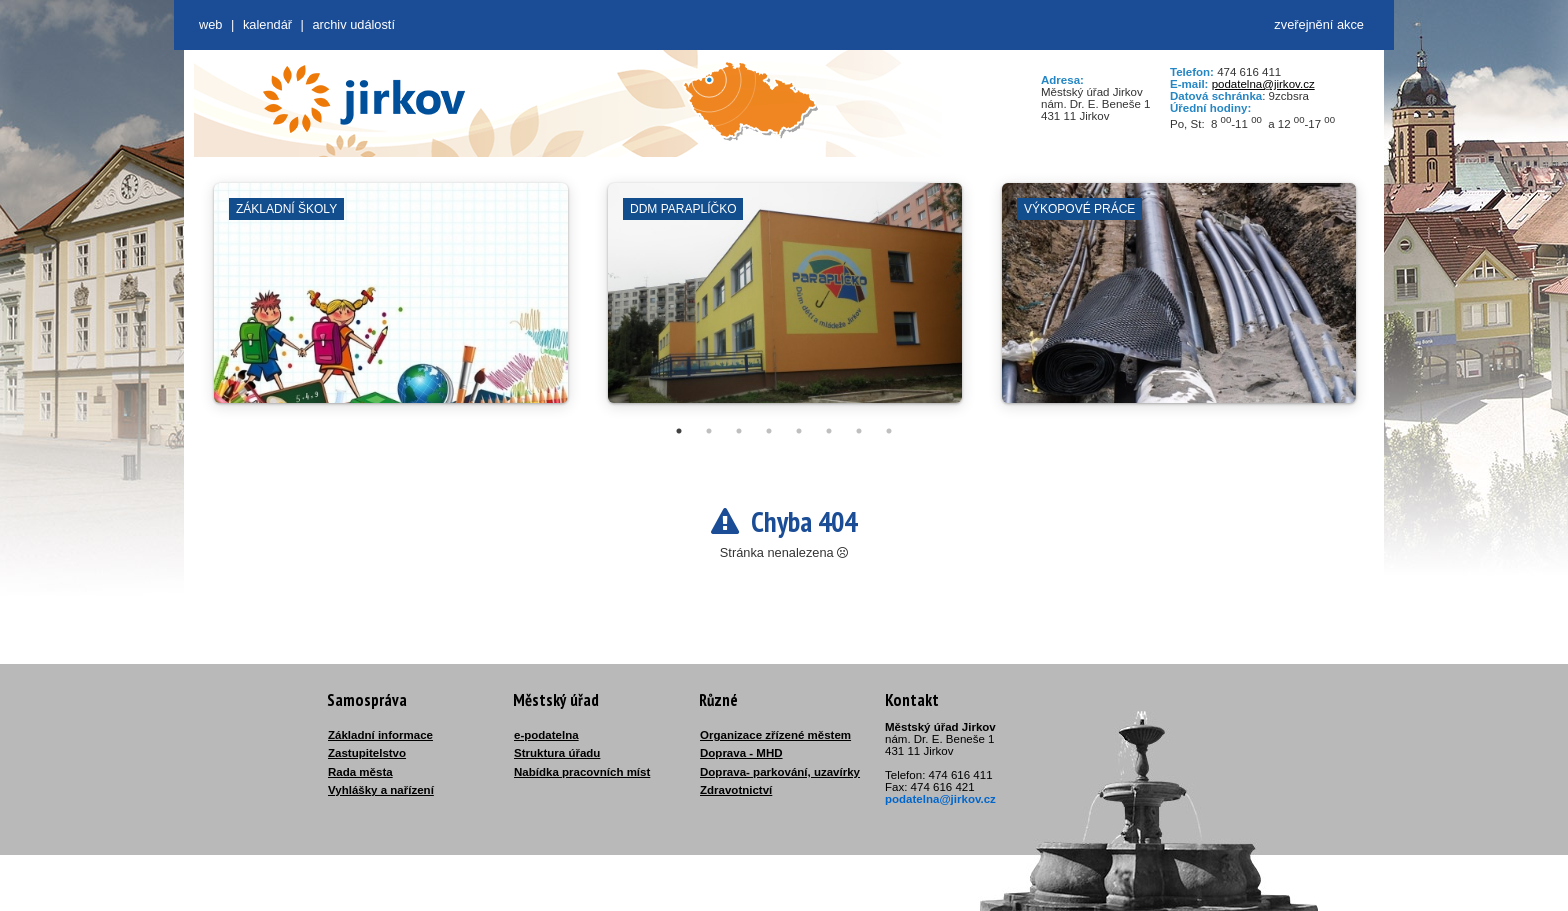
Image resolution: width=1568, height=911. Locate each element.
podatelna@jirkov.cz (1263, 84)
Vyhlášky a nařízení (381, 790)
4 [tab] (769, 431)
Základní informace (380, 735)
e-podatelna (546, 735)
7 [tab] (859, 431)
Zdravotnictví (736, 790)
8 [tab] (889, 431)
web (210, 24)
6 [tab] (829, 431)
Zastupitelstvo (367, 753)
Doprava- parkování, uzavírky (780, 772)
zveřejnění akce (1319, 24)
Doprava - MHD (741, 753)
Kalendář (267, 24)
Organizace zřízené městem (775, 735)
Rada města (360, 772)
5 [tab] (799, 431)
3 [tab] (739, 431)
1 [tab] (679, 431)
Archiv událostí (353, 24)
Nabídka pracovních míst (582, 772)
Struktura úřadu (557, 753)
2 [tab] (709, 431)
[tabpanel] (391, 303)
